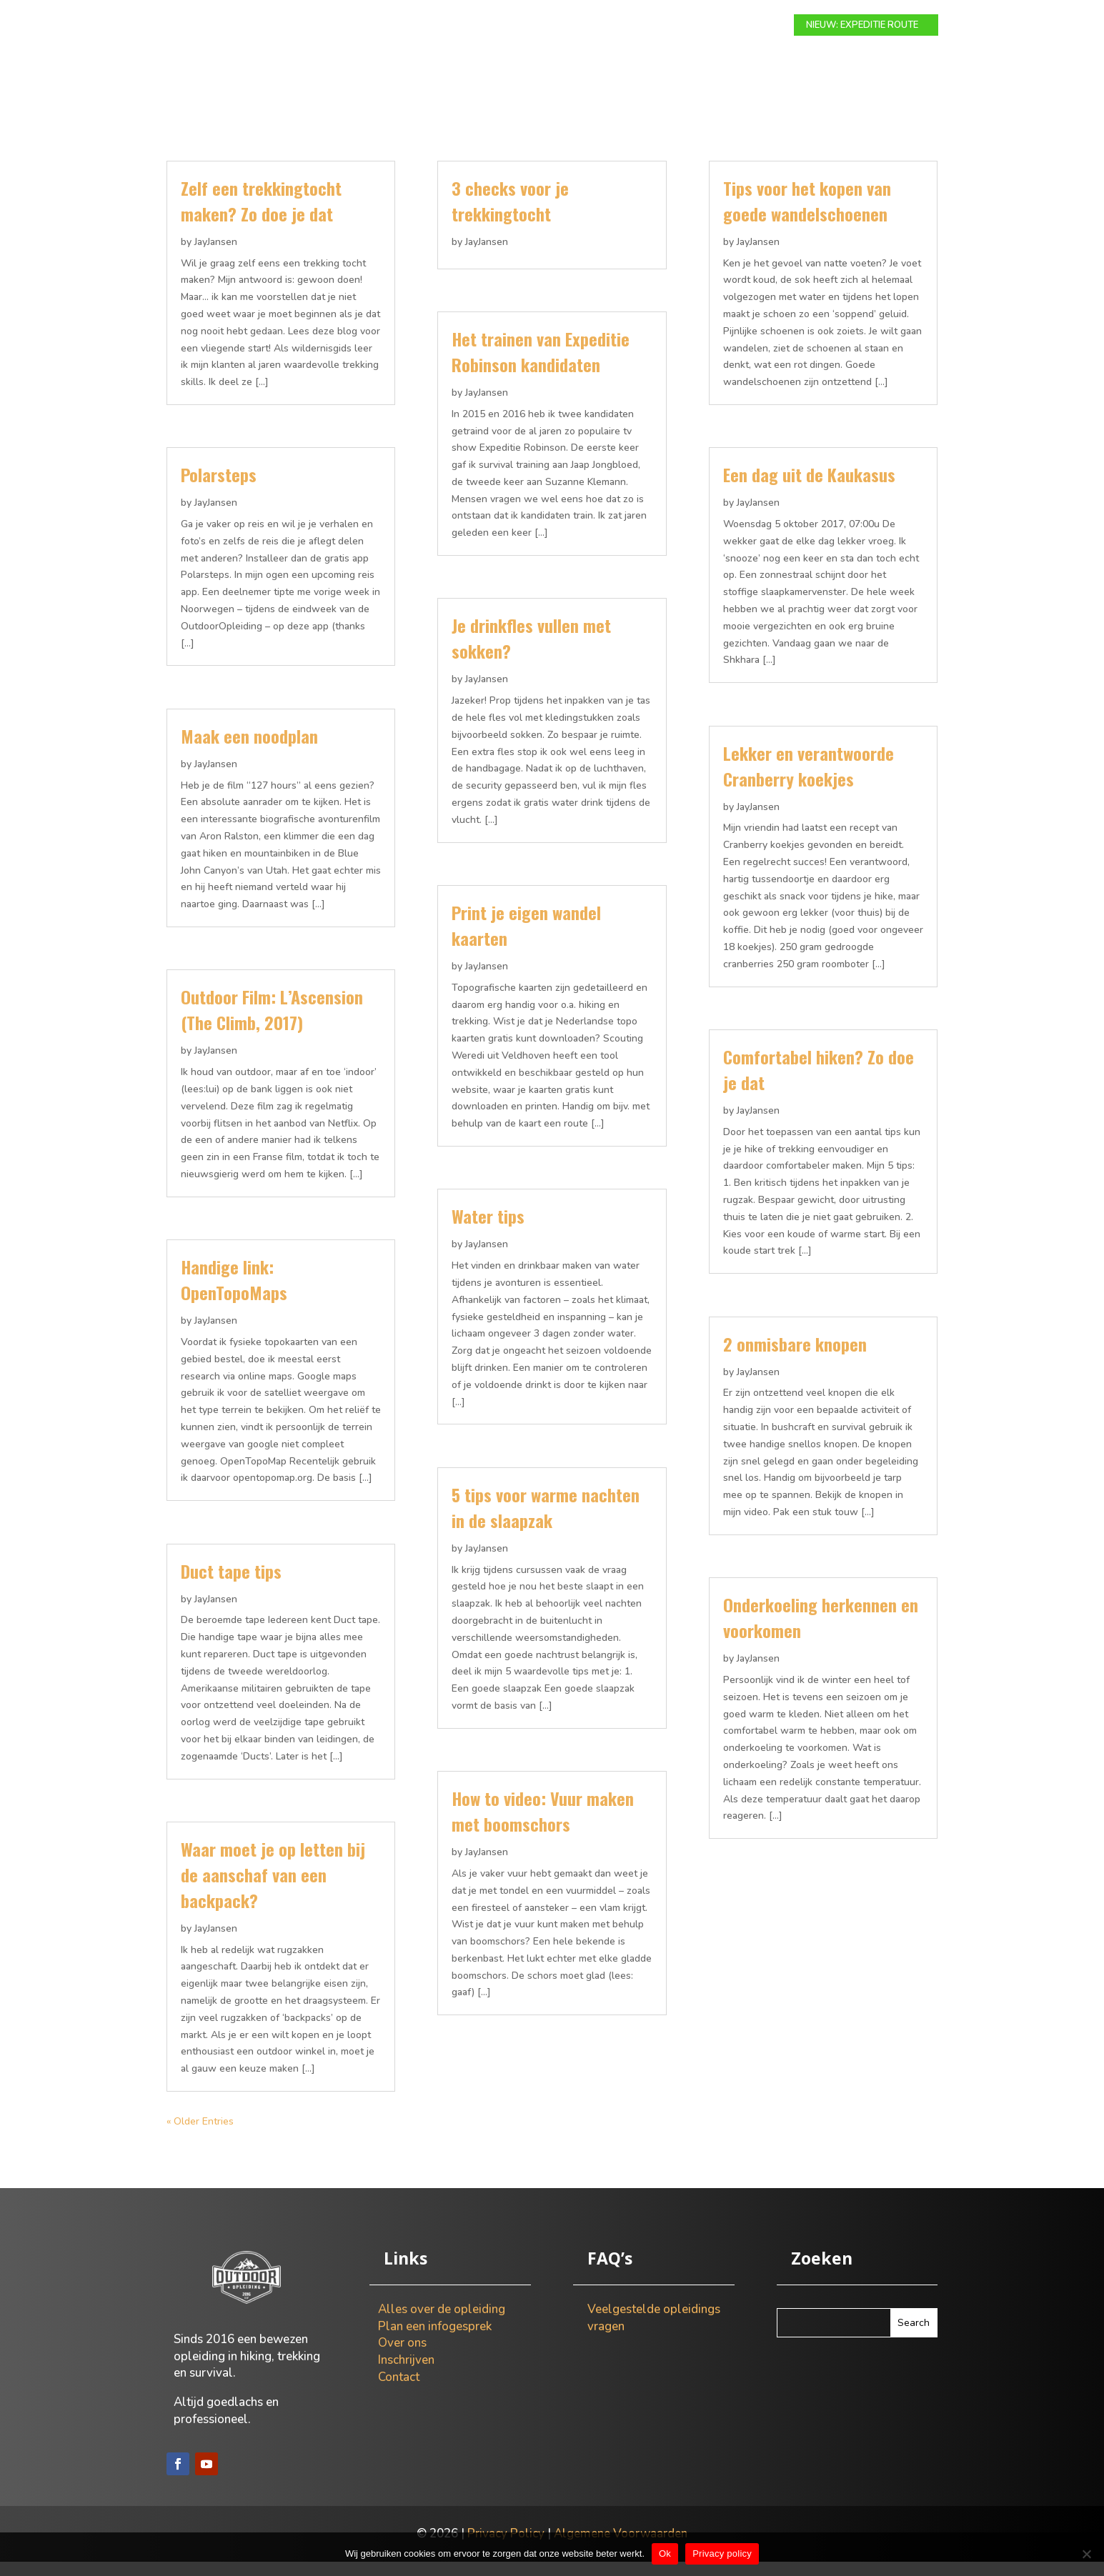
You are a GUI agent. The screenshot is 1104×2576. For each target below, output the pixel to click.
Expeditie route (499, 25)
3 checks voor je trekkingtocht (510, 215)
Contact (732, 25)
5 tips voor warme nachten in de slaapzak (546, 1521)
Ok (665, 2553)
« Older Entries (200, 2135)
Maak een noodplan (249, 750)
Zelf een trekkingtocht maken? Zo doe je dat (261, 215)
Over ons (667, 25)
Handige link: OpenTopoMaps (234, 1293)
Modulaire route (395, 25)
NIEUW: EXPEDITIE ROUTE (862, 25)
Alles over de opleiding (441, 2323)
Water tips (488, 1230)
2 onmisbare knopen (795, 1358)
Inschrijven (406, 2374)
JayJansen (215, 256)
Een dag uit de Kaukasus (809, 488)
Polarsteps (219, 488)
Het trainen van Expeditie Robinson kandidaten (541, 365)
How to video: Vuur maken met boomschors (543, 1825)
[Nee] (1086, 2554)
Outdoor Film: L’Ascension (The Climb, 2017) (272, 1023)
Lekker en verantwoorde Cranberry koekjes (808, 780)
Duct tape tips (231, 1585)
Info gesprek (591, 25)
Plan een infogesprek (435, 2340)
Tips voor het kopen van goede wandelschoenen (807, 215)
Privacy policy (722, 2553)
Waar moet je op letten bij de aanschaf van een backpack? (273, 1888)
